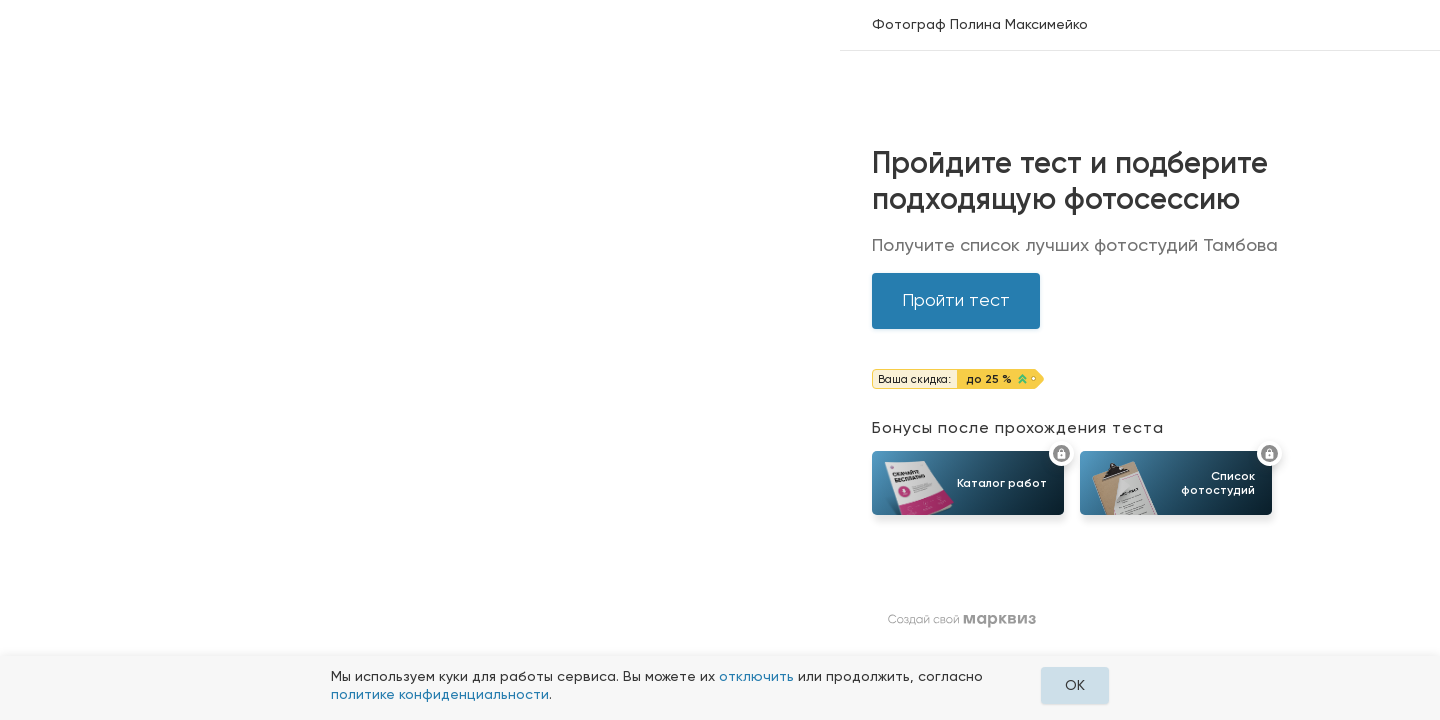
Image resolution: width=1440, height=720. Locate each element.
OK (1075, 685)
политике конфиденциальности (440, 694)
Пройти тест (956, 299)
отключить (756, 676)
